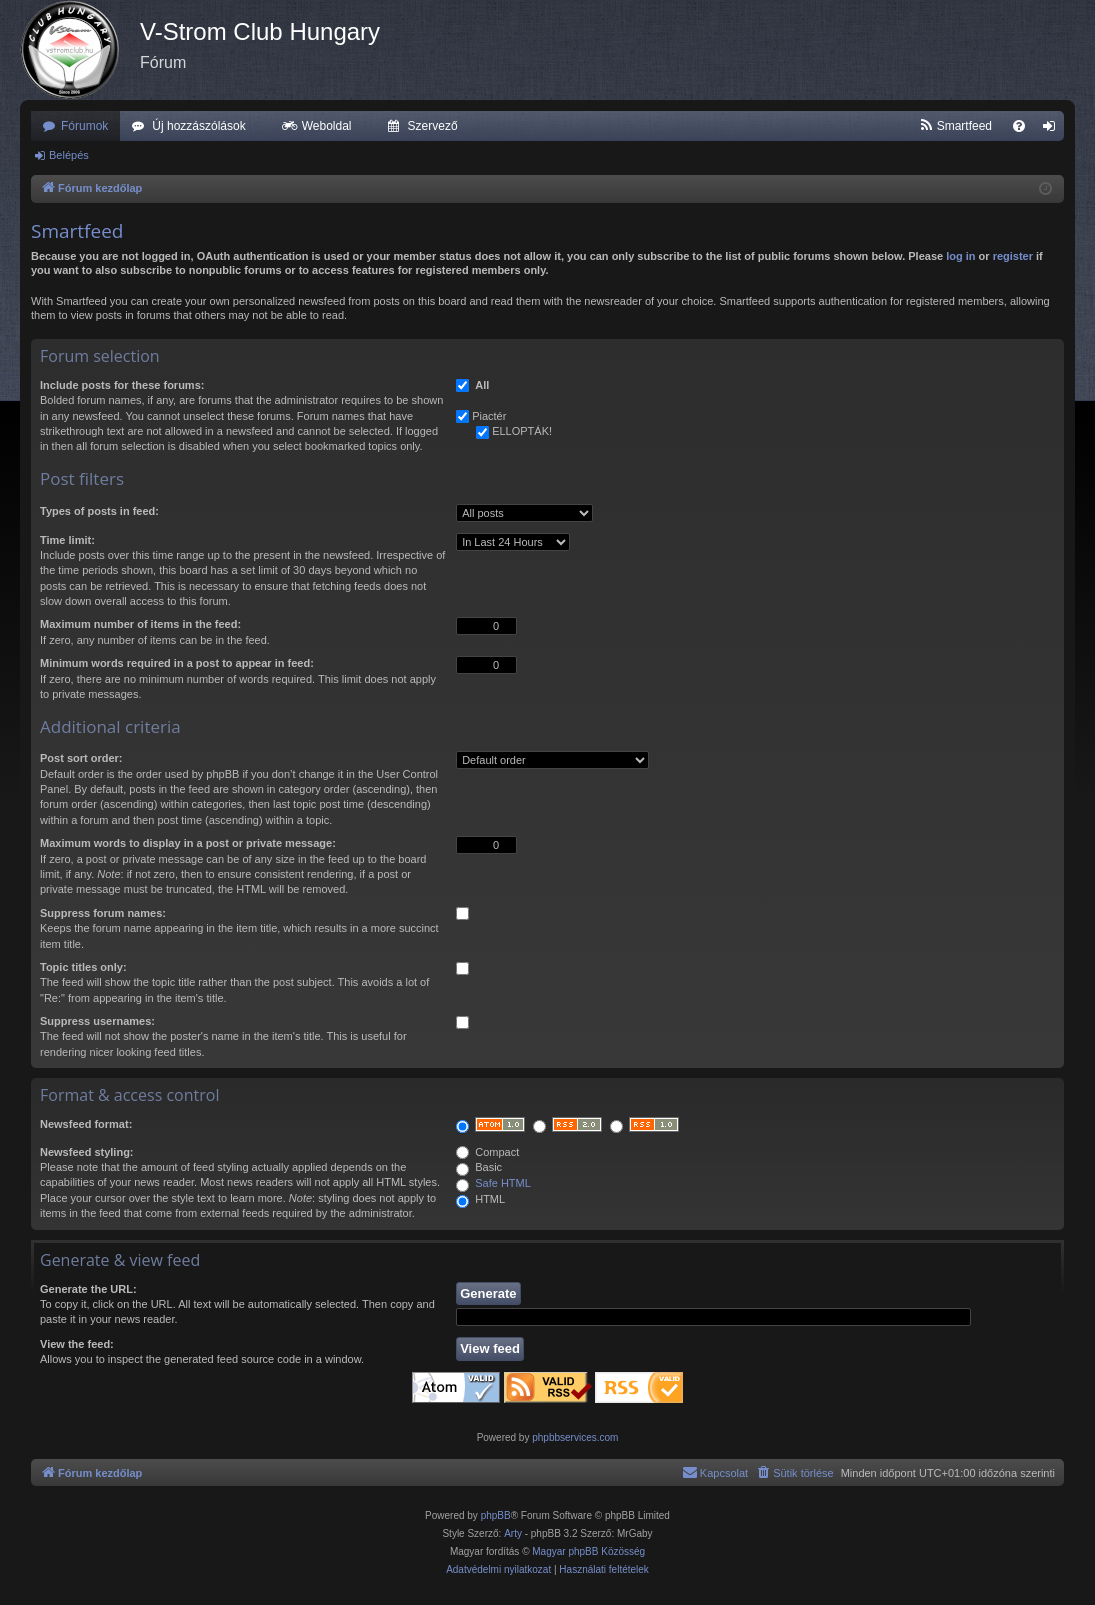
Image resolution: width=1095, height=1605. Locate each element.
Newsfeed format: (86, 1124)
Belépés (69, 155)
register (1013, 256)
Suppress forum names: (103, 913)
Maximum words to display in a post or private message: (188, 843)
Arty (513, 1533)
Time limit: (67, 540)
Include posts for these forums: (122, 385)
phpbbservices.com (575, 1437)
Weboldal (327, 126)
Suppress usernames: (97, 1021)
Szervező (433, 126)
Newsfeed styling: (87, 1152)
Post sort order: (81, 758)
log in (960, 256)
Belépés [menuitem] (1053, 130)
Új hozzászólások (198, 126)
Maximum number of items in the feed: (140, 624)
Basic (479, 1167)
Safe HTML (503, 1183)
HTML (480, 1199)
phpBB (496, 1515)
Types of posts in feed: (99, 511)
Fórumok (84, 126)
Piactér (489, 416)
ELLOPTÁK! (522, 431)
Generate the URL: (88, 1289)
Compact (487, 1152)
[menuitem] (955, 126)
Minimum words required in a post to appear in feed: (177, 663)
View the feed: (77, 1344)
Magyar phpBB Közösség (588, 1551)
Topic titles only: (83, 967)
